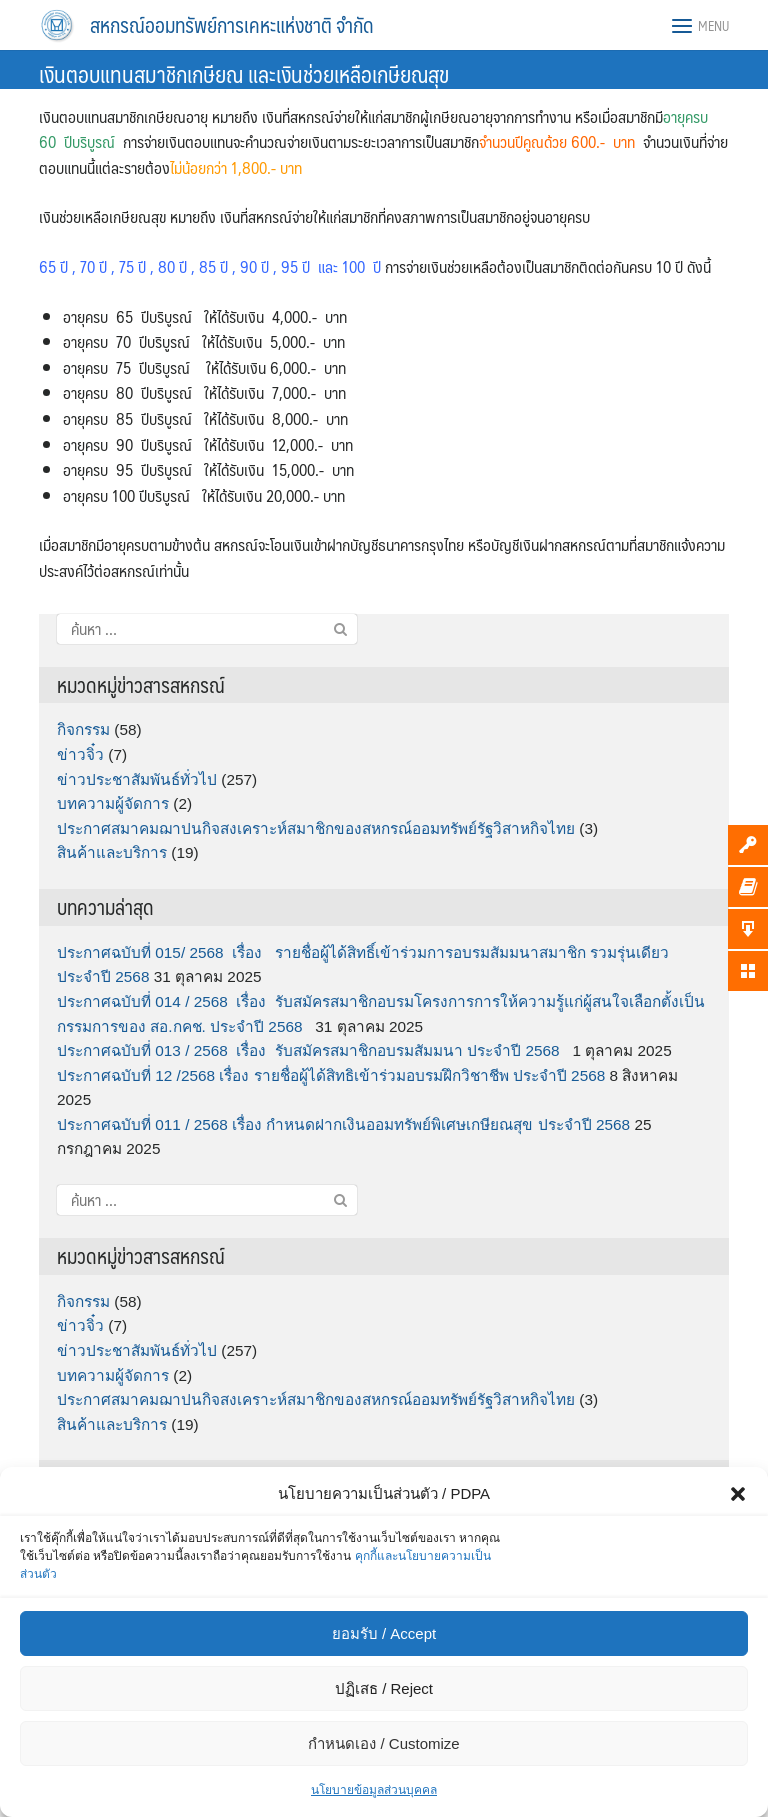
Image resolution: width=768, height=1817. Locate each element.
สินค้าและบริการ (112, 852)
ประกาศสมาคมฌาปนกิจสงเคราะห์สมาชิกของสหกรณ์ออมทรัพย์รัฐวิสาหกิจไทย (316, 828)
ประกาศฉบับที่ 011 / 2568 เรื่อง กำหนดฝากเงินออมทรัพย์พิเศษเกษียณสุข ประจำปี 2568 (343, 1124)
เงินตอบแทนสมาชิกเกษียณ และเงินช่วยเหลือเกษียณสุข (244, 73)
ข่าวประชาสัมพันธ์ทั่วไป (137, 779)
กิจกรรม (83, 729)
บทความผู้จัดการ (113, 803)
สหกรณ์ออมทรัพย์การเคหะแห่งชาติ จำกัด (232, 25)
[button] (738, 1494)
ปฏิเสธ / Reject (384, 1688)
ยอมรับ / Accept (384, 1633)
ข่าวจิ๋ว (80, 754)
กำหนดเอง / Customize (383, 1743)
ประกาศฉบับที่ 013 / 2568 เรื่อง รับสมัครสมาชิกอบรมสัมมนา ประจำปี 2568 (312, 1050)
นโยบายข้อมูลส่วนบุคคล (374, 1790)
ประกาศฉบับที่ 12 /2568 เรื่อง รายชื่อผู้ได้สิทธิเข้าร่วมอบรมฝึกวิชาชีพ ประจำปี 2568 (331, 1075)
